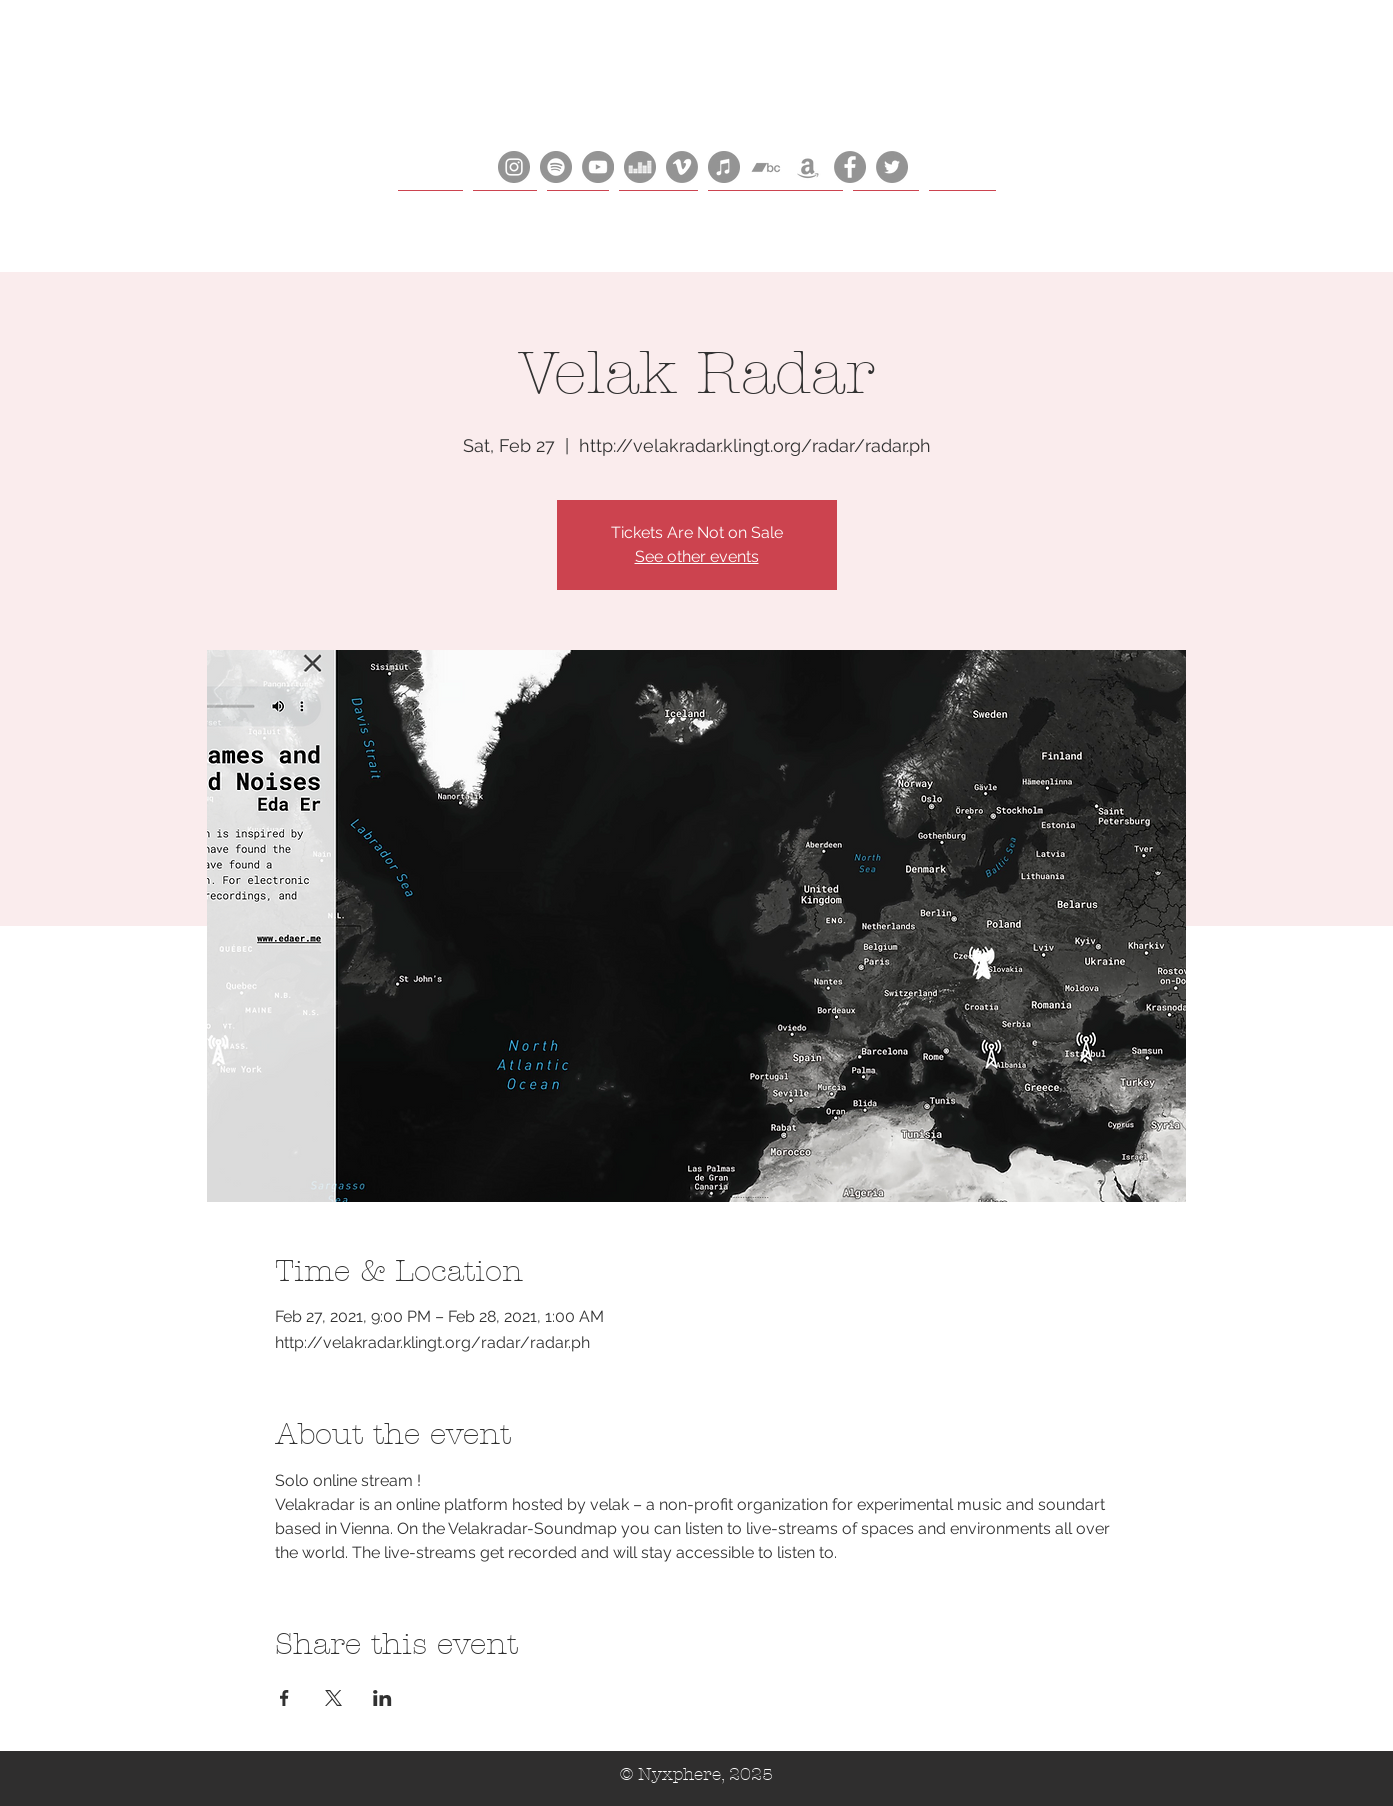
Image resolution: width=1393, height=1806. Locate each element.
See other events (697, 556)
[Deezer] (640, 167)
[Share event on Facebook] (284, 1698)
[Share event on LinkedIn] (382, 1698)
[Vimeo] (682, 167)
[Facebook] (850, 167)
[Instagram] (514, 167)
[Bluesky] (892, 167)
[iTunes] (724, 167)
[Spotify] (556, 167)
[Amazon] (808, 167)
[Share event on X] (333, 1698)
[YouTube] (598, 167)
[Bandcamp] (766, 167)
